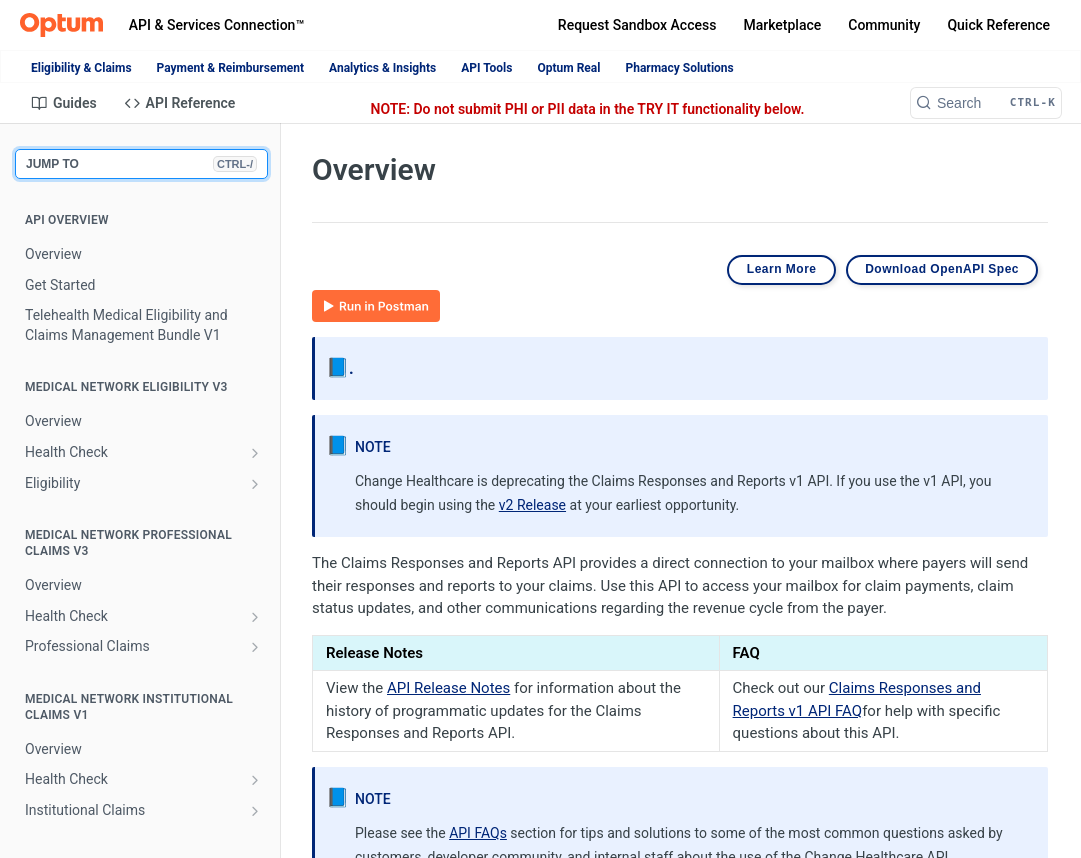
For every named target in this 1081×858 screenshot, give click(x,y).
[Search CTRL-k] (986, 103)
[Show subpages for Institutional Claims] (255, 811)
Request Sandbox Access (637, 25)
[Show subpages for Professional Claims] (255, 647)
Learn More (782, 269)
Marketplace (782, 25)
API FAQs (478, 833)
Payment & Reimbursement (230, 68)
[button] (376, 305)
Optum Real (568, 68)
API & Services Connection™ (216, 25)
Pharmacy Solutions (679, 68)
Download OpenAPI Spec (942, 269)
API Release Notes (448, 688)
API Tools (486, 68)
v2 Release (532, 505)
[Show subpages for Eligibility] (255, 484)
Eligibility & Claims (81, 68)
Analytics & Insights (382, 68)
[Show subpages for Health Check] (255, 453)
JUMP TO (141, 164)
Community (884, 25)
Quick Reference (998, 25)
